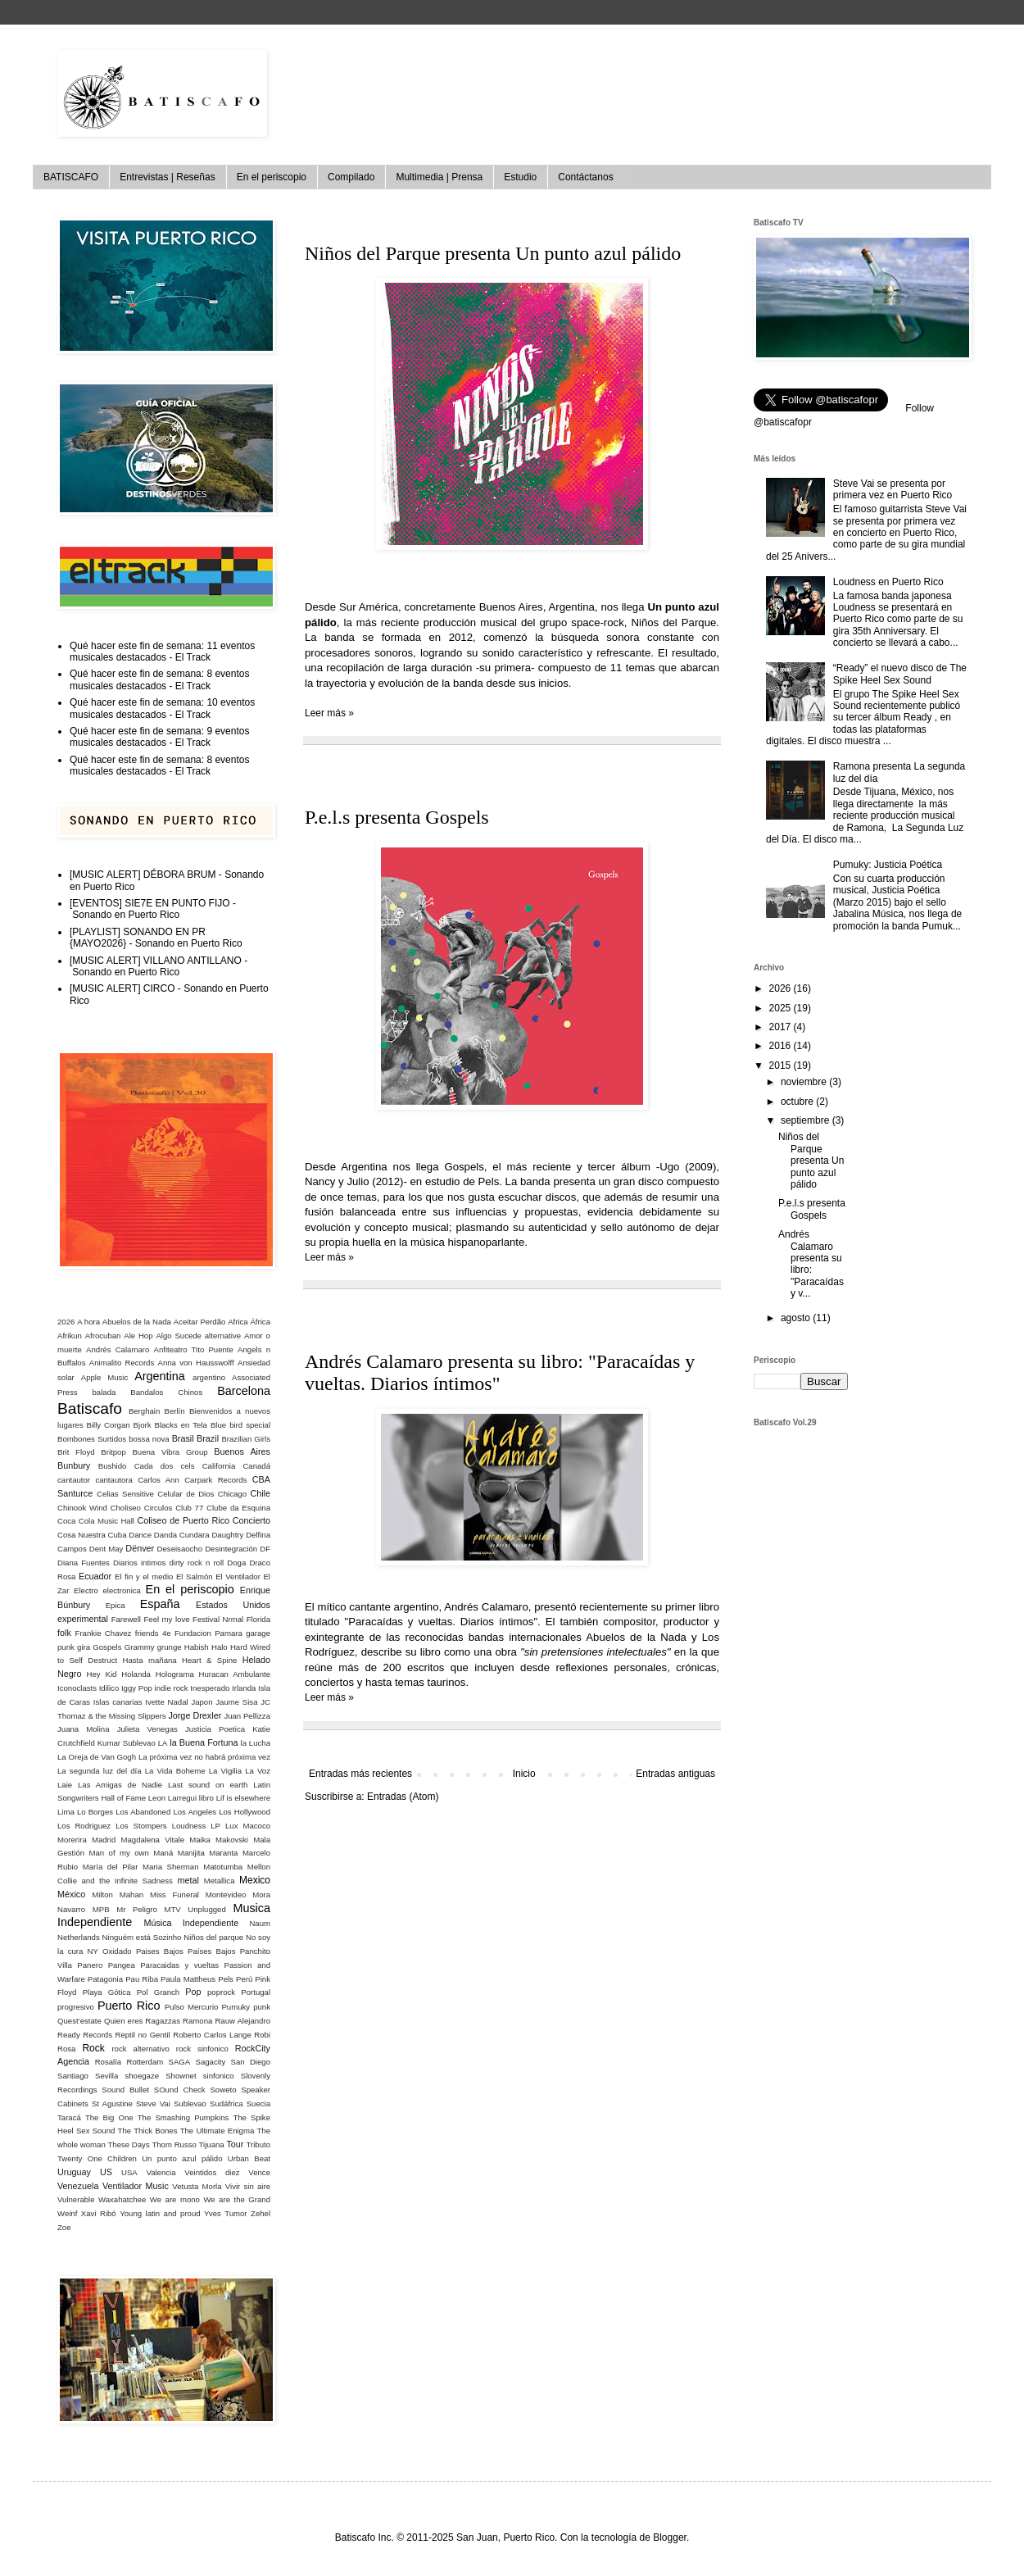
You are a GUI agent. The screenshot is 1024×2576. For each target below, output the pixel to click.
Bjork (143, 1424)
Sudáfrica (226, 2103)
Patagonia (105, 1978)
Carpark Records (215, 1479)
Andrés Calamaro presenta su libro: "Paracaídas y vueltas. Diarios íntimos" (500, 1372)
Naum (259, 1923)
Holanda (136, 1674)
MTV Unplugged (194, 1909)
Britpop (113, 1451)
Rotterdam (144, 2061)
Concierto (251, 1520)
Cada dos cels (164, 1465)
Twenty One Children (97, 2158)
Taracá (69, 2117)
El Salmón (194, 1576)
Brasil (183, 1438)
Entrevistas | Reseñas (167, 177)
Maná (163, 1852)
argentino (209, 1377)
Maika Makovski (218, 1839)
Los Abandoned (143, 1811)
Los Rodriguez (84, 1825)
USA (129, 2172)
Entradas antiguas (675, 1773)
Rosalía (108, 2061)
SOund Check (180, 2089)
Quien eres (123, 2020)
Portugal (255, 1992)
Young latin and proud (160, 2213)
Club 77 (189, 1507)
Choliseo (126, 1507)
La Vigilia (225, 1770)
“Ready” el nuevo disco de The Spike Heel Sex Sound (900, 673)
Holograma (175, 1674)
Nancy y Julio (337, 1181)
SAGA (180, 2061)
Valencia (160, 2172)
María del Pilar (110, 1866)
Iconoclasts (77, 1687)
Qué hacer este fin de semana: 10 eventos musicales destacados (162, 708)
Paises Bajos (160, 1951)
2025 (781, 1008)
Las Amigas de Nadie (120, 1784)
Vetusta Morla (196, 2186)
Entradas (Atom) (402, 1796)
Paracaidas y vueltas (179, 1964)
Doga (236, 1562)
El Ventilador (238, 1576)
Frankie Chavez (103, 1633)
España (160, 1604)
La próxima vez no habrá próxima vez (204, 1756)
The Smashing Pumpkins (183, 2117)
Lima (66, 1811)
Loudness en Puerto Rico (888, 582)
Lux (231, 1825)
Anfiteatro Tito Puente (193, 1349)
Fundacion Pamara (208, 1633)
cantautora (113, 1479)
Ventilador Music (135, 2186)
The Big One (109, 2117)
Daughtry (227, 1534)
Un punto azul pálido (182, 2158)
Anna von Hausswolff (196, 1362)
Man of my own (119, 1852)
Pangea (121, 1964)
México (71, 1894)
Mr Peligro (136, 1909)
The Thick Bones (148, 2130)
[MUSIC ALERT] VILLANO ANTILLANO (156, 960)
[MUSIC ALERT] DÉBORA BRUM (142, 874)
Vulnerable (76, 2199)
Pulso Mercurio (191, 2006)
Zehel (260, 2213)
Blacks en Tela (181, 1424)
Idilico (109, 1687)
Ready (68, 2034)
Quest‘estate (79, 2020)
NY (92, 1951)
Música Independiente (190, 1923)
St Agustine (112, 2103)
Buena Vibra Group (169, 1451)
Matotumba (222, 1866)
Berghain (144, 1410)
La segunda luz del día (99, 1770)
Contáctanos (585, 177)
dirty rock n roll (196, 1562)
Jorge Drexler (194, 1715)
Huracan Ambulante (234, 1674)
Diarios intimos (139, 1562)
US (106, 2172)
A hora (88, 1321)
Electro (86, 1590)
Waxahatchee (122, 2199)
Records (97, 2034)
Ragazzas (162, 2020)
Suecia (258, 2103)
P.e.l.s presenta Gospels (397, 817)
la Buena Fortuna (204, 1742)
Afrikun (69, 1335)
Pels (225, 1978)
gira (83, 1646)
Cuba (117, 1534)
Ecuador (95, 1576)
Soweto (223, 2089)
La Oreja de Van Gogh (96, 1756)
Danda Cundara (182, 1534)
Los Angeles (194, 1811)
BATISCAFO (70, 177)
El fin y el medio (144, 1576)
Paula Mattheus (188, 1978)
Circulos (158, 1507)
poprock (221, 1992)
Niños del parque (213, 1937)
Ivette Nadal (166, 1701)
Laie (64, 1784)
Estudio (520, 177)
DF (265, 1548)
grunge (169, 1646)
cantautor (73, 1479)
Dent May (106, 1548)
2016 (781, 1046)
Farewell (126, 1619)
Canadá (256, 1465)
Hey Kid (102, 1674)
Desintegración (231, 1548)
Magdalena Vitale (152, 1839)
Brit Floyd (76, 1451)
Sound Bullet (125, 2089)
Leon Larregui (172, 1797)
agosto (797, 1318)
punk (261, 2006)
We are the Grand (236, 2199)
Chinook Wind (82, 1507)
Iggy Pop (136, 1687)
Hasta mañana (150, 1660)
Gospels (107, 1646)
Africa (238, 1321)
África (260, 1321)
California (219, 1465)
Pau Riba (141, 1978)
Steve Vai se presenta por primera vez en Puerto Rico (892, 489)
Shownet (180, 2075)
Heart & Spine (209, 1660)
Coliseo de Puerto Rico (183, 1520)
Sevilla (106, 2075)
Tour (234, 2144)
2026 (66, 1321)
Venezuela (77, 2186)
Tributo (258, 2144)
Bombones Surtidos (91, 1438)
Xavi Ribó (98, 2213)
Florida (258, 1619)
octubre (798, 1101)
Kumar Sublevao (126, 1742)
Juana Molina (83, 1728)
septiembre (806, 1120)
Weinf (67, 2213)
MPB (101, 1909)
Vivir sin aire (247, 2186)
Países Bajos (212, 1951)
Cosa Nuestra (81, 1534)
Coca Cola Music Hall (95, 1520)
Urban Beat (249, 2158)
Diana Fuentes (83, 1562)
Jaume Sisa (236, 1701)
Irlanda (244, 1687)
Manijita (191, 1852)
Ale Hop (138, 1335)
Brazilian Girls (245, 1438)
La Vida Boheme (175, 1770)
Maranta (223, 1852)
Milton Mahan (117, 1894)
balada (104, 1392)
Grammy (140, 1646)
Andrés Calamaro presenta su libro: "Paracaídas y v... (811, 1264)
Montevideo (226, 1894)
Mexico (254, 1880)
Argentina (159, 1376)
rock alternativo (140, 2048)
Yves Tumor (225, 2213)
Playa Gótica (107, 1992)
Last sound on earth (207, 1784)
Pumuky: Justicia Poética (887, 864)
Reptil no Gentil (142, 2034)
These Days (128, 2144)
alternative (223, 1335)
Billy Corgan (108, 1424)
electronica (122, 1590)
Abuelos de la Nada (636, 1637)
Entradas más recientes (360, 1773)
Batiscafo (89, 1408)
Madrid (104, 1839)
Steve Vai (153, 2103)
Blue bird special (240, 1424)
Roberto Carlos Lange (212, 2034)
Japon (201, 1701)
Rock (93, 2048)
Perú (244, 1978)
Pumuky (235, 2006)
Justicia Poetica (215, 1728)
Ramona (197, 2020)
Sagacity (211, 2061)
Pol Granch (158, 1992)
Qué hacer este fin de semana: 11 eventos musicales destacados (162, 651)
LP (215, 1825)
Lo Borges (95, 1811)
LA (163, 1742)
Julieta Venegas (147, 1728)
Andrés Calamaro (117, 1349)
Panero (89, 1964)
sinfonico (218, 2075)
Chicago (232, 1493)
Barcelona (243, 1390)
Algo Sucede (179, 1335)
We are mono (175, 2199)
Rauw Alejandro (242, 2020)
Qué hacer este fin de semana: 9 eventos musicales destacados (159, 736)
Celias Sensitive (125, 1493)
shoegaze (142, 2075)
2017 (781, 1027)
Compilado (351, 177)
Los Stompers (141, 1825)
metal (187, 1880)
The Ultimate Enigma (217, 2130)
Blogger (669, 2537)
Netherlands (78, 1937)
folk (64, 1633)
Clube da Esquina (238, 1507)
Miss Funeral (174, 1894)
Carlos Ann (158, 1479)
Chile (260, 1493)
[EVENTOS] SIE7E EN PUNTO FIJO (150, 903)
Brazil (208, 1438)
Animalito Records (121, 1362)
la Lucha (255, 1742)
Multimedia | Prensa (439, 177)
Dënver (139, 1548)
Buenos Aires (242, 1451)
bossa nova (149, 1438)
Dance (140, 1534)
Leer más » (329, 713)
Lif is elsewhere (243, 1797)
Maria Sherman (171, 1866)
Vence (259, 2172)
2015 (781, 1065)
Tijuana (211, 2144)
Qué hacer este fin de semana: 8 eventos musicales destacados (159, 679)
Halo (219, 1646)
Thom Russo (174, 2144)
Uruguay (74, 2172)
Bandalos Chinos (166, 1392)
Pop (193, 1992)
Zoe (64, 2227)
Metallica (219, 1880)
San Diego (250, 2061)
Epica (115, 1605)
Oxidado (117, 1951)
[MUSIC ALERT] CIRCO (122, 988)
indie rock (171, 1687)
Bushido (112, 1465)
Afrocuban (103, 1335)
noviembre (805, 1082)
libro (206, 1797)
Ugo (669, 1167)
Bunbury (73, 1465)
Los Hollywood (244, 1811)
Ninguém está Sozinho (142, 1937)
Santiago (72, 2075)
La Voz (257, 1770)
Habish (196, 1646)
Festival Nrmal (218, 1619)
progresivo (75, 2006)
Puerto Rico (129, 2005)
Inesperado (209, 1687)
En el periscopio (271, 177)
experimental (82, 1619)
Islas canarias (118, 1701)
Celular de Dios (185, 1493)
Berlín (175, 1410)
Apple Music (105, 1377)
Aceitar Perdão (200, 1321)
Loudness (189, 1825)
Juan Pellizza (247, 1715)
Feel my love (166, 1619)
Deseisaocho (179, 1548)
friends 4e (153, 1633)
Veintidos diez (211, 2172)
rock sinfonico (202, 2048)
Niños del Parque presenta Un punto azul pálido (493, 253)
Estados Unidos (233, 1605)
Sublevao (190, 2103)
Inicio (524, 1773)
